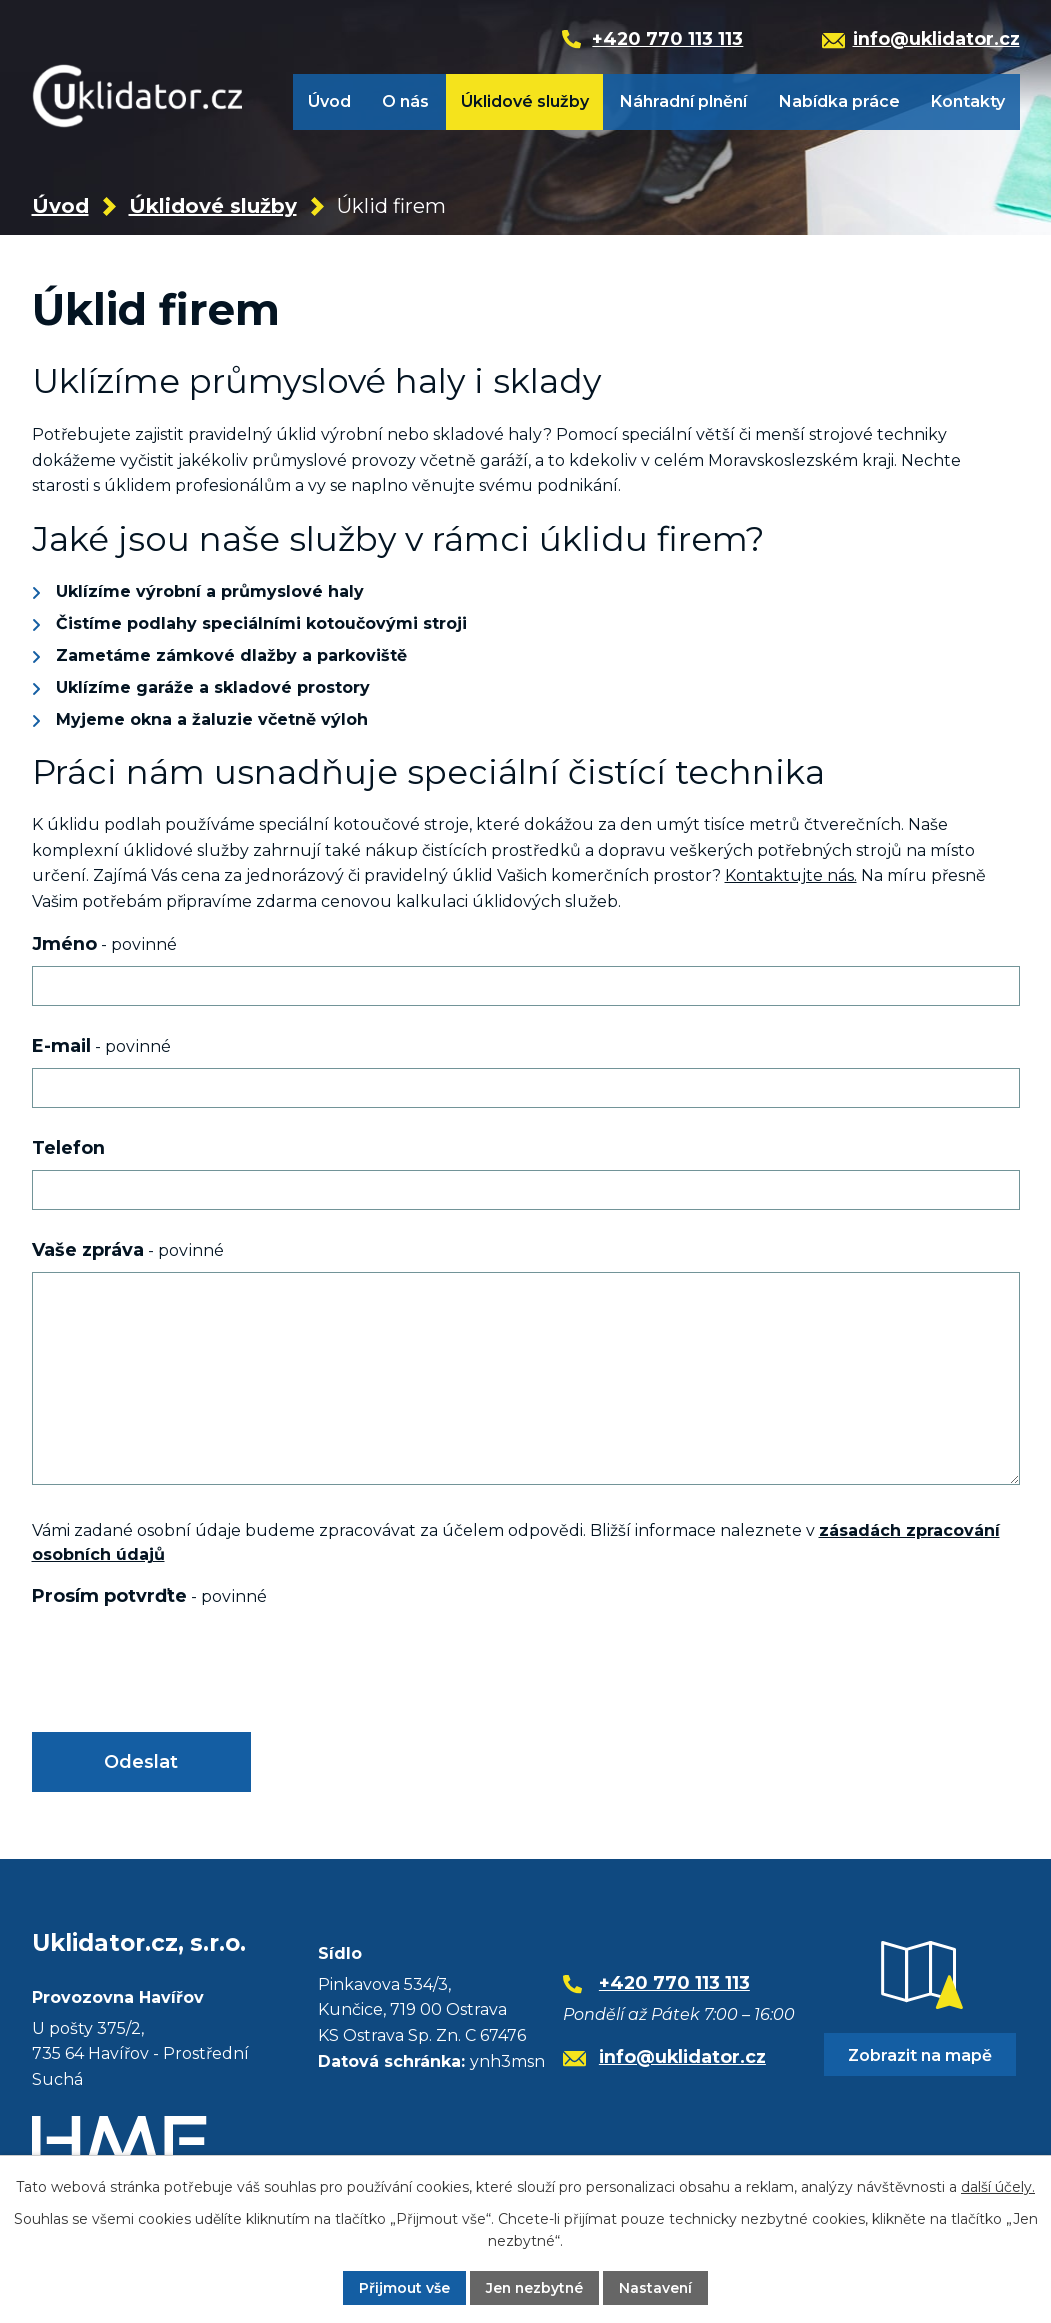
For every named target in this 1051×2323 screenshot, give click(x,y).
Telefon (68, 1147)
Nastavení (657, 2288)
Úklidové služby (525, 101)
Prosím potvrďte (149, 1595)
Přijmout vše (402, 2288)
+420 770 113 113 (674, 1983)
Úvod (329, 101)
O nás (405, 101)
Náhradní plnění (683, 101)
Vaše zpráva (128, 1249)
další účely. (998, 2187)
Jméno (104, 943)
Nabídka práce (839, 101)
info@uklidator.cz (682, 2056)
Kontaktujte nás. (791, 875)
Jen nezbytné (534, 2288)
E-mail (101, 1045)
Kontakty (968, 101)
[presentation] (184, 1667)
